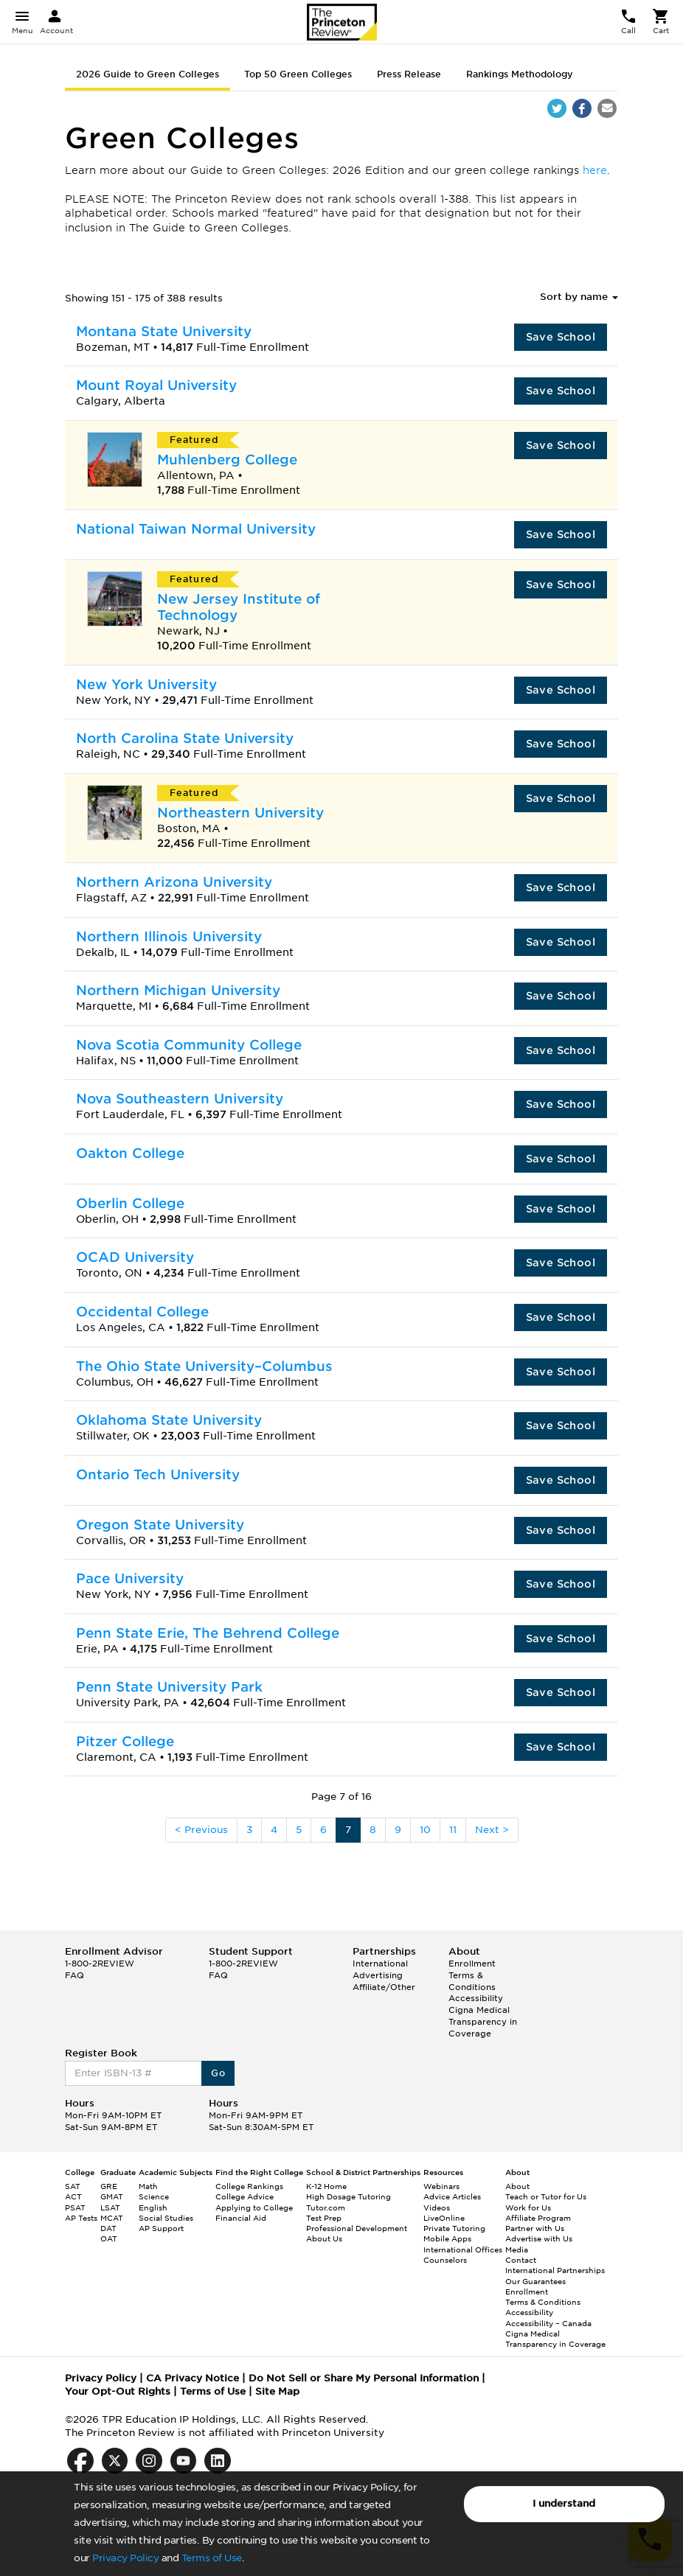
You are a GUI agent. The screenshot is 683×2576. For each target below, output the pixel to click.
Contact (520, 2259)
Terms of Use (211, 2557)
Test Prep (324, 2217)
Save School (560, 337)
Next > (492, 1829)
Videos (436, 2207)
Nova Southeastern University (179, 1098)
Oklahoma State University (169, 1420)
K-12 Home (326, 2186)
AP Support (161, 2228)
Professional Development (356, 2228)
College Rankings (249, 2186)
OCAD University (135, 1257)
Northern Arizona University (174, 882)
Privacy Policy (125, 2557)
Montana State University (164, 331)
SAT (72, 2186)
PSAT (75, 2207)
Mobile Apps (447, 2238)
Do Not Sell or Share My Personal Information (364, 2378)
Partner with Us (534, 2228)
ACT (73, 2196)
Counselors (445, 2259)
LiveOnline (444, 2217)
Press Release (409, 74)
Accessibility (475, 1998)
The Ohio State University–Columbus (204, 1366)
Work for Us (528, 2207)
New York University (146, 684)
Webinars (441, 2186)
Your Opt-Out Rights (117, 2391)
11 (453, 1829)
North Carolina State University (185, 738)
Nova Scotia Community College (189, 1045)
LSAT (110, 2207)
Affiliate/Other (384, 1987)
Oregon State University (160, 1524)
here (595, 170)
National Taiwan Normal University (196, 529)
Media (516, 2249)
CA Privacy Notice (192, 2378)
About (517, 2186)
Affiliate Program (538, 2217)
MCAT (111, 2217)
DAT (108, 2228)
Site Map (277, 2391)
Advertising (378, 1975)
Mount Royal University (156, 385)
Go (218, 2072)
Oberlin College (130, 1203)
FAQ (74, 1975)
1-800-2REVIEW (99, 1963)
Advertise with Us (538, 2238)
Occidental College (142, 1311)
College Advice (244, 2196)
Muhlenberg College (227, 459)
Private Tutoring (454, 2228)
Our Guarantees (535, 2281)
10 (425, 1829)
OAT (108, 2238)
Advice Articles (452, 2196)
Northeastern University (240, 812)
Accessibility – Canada (548, 2323)
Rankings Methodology (519, 74)
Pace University (130, 1578)
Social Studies (166, 2217)
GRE (108, 2186)
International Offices (462, 2249)
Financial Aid (240, 2217)
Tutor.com (325, 2207)
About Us (324, 2238)
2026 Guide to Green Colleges (147, 74)
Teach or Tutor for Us (545, 2196)
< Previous (201, 1829)
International (380, 1963)
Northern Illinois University (169, 936)
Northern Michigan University (178, 990)
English (153, 2207)
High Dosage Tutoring (348, 2196)
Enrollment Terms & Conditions (472, 1975)
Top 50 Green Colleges (298, 74)
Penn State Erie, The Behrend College (207, 1633)
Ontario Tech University (158, 1474)
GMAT (111, 2196)
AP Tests (81, 2217)
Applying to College (254, 2207)
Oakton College (130, 1153)
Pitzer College (125, 1741)
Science (154, 2196)
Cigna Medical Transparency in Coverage (482, 2021)
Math (148, 2186)
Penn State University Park (169, 1686)
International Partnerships (555, 2270)
